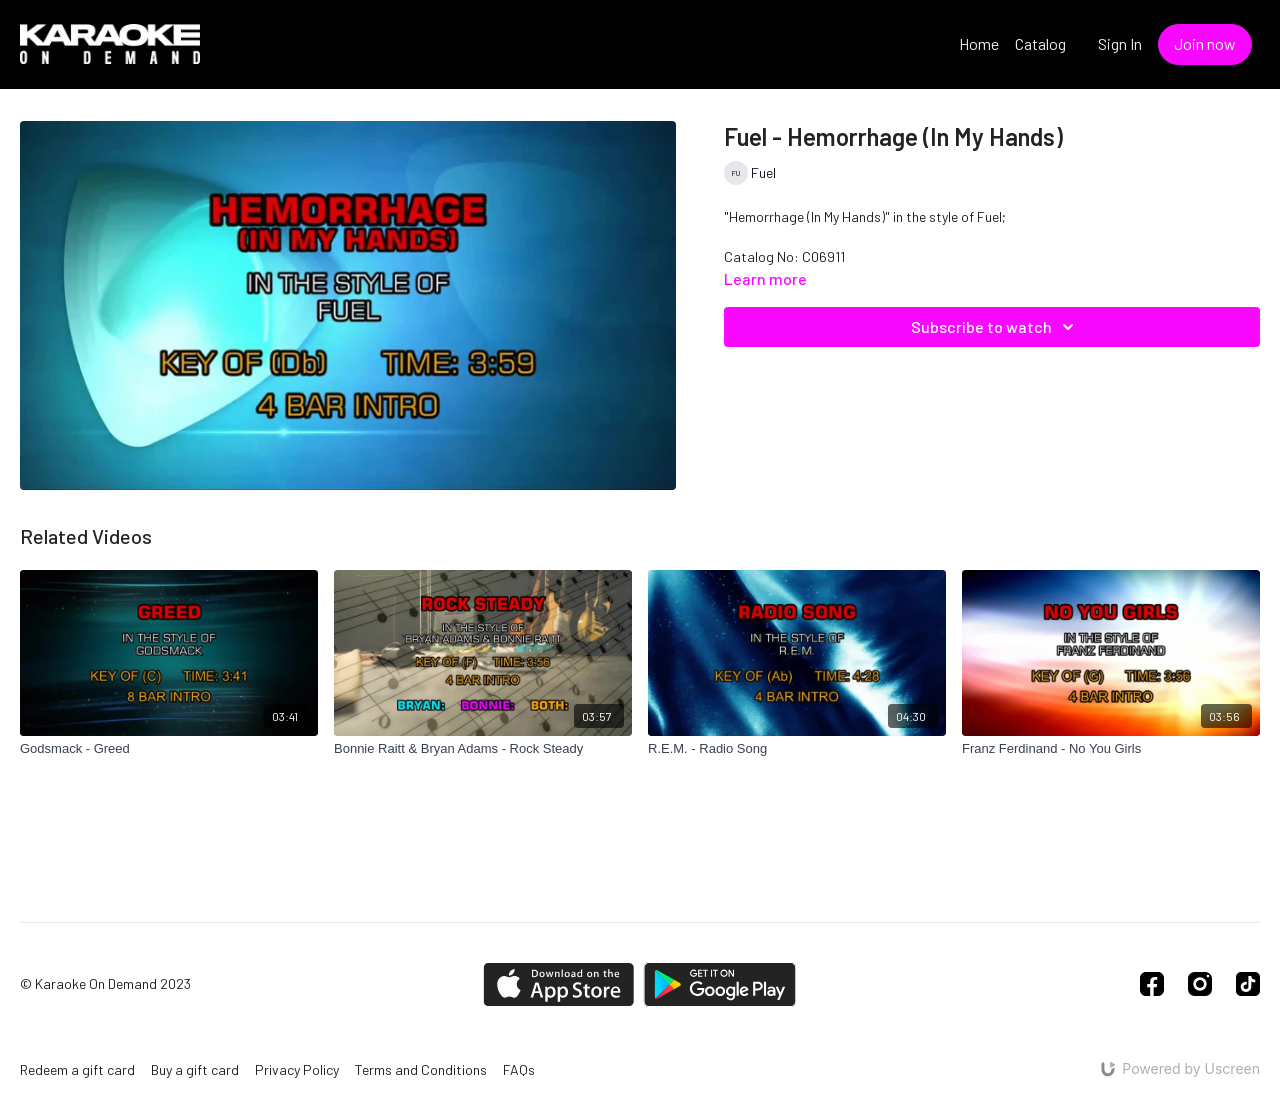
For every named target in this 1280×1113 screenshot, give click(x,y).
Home (979, 43)
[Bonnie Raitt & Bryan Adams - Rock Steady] (483, 749)
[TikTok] (1248, 984)
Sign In (1120, 43)
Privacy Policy (297, 1069)
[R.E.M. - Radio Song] (797, 749)
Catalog (1040, 43)
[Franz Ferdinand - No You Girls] (1111, 749)
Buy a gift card (195, 1069)
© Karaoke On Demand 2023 (105, 984)
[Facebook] (1152, 984)
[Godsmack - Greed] (169, 749)
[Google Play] (720, 984)
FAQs (519, 1069)
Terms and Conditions (421, 1069)
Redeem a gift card (77, 1069)
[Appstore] (558, 984)
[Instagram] (1200, 984)
